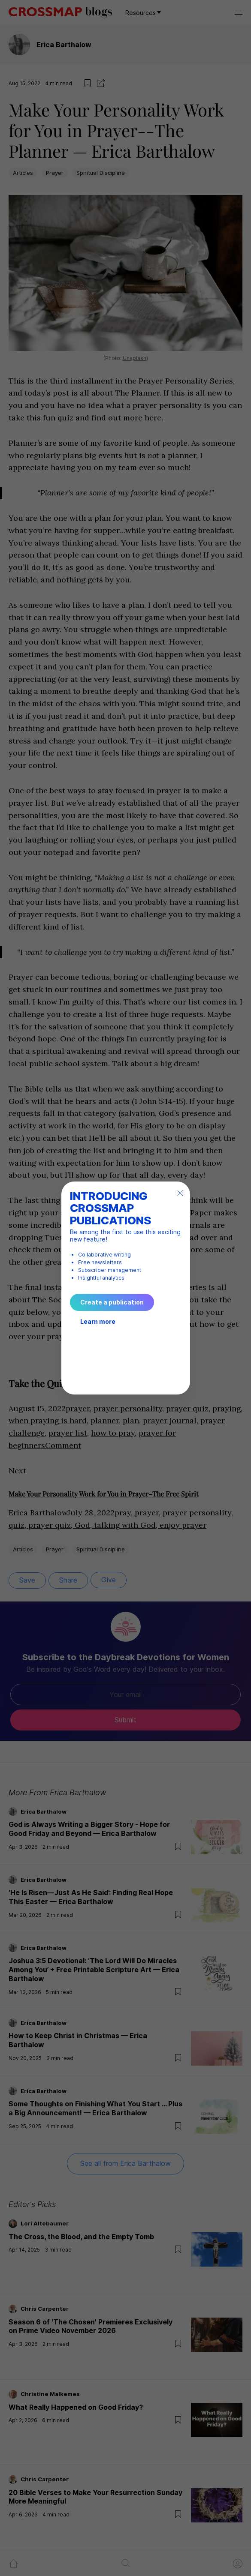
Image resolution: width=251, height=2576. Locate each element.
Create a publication (112, 1302)
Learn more (97, 1321)
